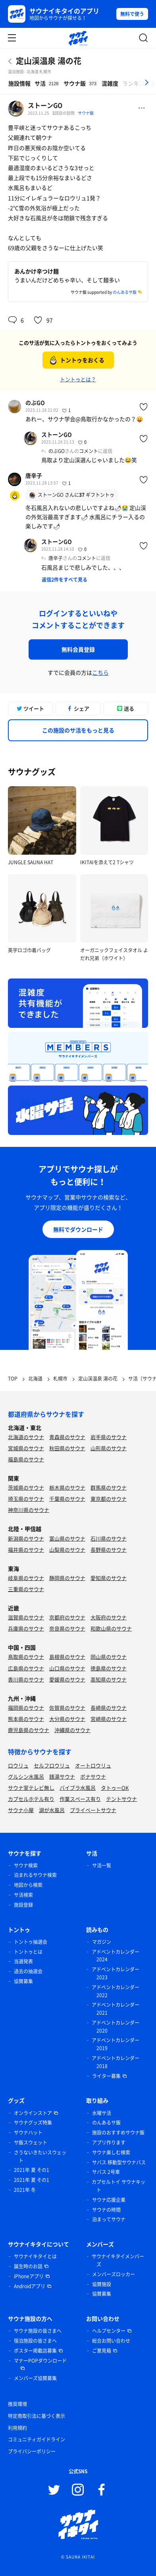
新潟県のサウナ (26, 1538)
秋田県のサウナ (67, 1448)
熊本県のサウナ (26, 1719)
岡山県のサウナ (109, 1656)
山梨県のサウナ (67, 1549)
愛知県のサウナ (109, 1578)
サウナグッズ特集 (33, 2122)
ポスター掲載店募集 (35, 2350)
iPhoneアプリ (29, 2276)
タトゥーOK (115, 1787)
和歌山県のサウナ (111, 1628)
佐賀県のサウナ (67, 1707)
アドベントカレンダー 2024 (115, 1955)
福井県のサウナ (26, 1549)
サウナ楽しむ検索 (111, 2152)
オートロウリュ (93, 1765)
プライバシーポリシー (32, 2451)
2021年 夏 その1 (31, 2170)
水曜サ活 (101, 2113)
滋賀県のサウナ (26, 1617)
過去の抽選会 (28, 1971)
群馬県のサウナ (109, 1487)
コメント (88, 451)
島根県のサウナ (67, 1656)
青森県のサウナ (67, 1437)
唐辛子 (33, 475)
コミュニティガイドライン (36, 2439)
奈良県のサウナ (67, 1628)
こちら (100, 672)
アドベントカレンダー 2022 (115, 1991)
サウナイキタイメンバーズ (118, 2260)
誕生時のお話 (28, 2266)
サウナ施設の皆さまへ (38, 2330)
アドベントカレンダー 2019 (115, 2044)
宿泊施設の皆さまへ (35, 2340)
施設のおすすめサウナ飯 (118, 2132)
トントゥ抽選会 (30, 1941)
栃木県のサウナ (67, 1487)
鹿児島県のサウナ (28, 1730)
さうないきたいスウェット (40, 2156)
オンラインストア (33, 2113)
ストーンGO (45, 105)
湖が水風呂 (52, 1810)
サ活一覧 (101, 1865)
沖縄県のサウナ (72, 1730)
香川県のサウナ (26, 1679)
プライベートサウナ (93, 1810)
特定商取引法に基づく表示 (36, 2416)
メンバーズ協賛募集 (35, 2378)
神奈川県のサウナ (28, 1510)
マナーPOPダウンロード (40, 2360)
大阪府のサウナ (109, 1617)
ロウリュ (18, 1765)
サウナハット (28, 2132)
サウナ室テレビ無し (31, 1787)
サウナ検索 (26, 1865)
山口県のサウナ (67, 1668)
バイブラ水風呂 (78, 1787)
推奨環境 (17, 2404)
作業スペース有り (80, 1799)
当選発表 (23, 1961)
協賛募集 (23, 1981)
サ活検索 (23, 1894)
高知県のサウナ (109, 1679)
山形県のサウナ (109, 1448)
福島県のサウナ (26, 1459)
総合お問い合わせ (111, 2340)
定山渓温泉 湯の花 (48, 60)
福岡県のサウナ (26, 1707)
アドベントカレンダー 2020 (115, 2026)
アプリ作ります (108, 2142)
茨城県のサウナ (26, 1487)
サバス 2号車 (106, 2172)
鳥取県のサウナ (26, 1656)
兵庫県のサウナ (26, 1628)
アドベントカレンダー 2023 (115, 1973)
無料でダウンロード (78, 1229)
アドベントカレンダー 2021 (115, 2008)
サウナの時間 (106, 2209)
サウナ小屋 (21, 1810)
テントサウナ (121, 1799)
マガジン (101, 1941)
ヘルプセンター (108, 2330)
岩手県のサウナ (109, 1437)
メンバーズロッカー (113, 2274)
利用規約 (17, 2427)
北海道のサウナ (26, 1437)
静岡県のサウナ (67, 1578)
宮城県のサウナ (26, 1448)
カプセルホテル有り (31, 1799)
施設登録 (23, 1904)
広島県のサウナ (26, 1668)
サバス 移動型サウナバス (119, 2162)
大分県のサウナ (67, 1719)
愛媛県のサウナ (67, 1679)
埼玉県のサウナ (26, 1498)
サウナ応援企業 (108, 2199)
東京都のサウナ (109, 1498)
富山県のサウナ (67, 1538)
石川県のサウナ (109, 1538)
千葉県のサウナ (67, 1498)
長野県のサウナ (109, 1549)
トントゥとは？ (78, 379)
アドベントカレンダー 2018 (115, 2062)
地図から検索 (28, 1885)
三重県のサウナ (26, 1589)
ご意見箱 (101, 2350)
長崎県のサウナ (109, 1707)
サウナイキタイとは (35, 2256)
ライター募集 (106, 2076)
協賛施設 (101, 2284)
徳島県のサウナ (109, 1668)
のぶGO (35, 402)
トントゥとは (28, 1951)
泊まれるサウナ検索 (35, 1875)
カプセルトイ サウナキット (118, 2185)
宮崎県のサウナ (109, 1719)
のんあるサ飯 (125, 292)
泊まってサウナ (108, 2219)
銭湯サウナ (62, 1776)
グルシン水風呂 (26, 1776)
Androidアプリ (29, 2286)
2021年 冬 (25, 2189)
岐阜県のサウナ (26, 1578)
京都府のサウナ (67, 1617)
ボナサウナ (93, 1776)
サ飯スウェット (30, 2142)
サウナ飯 (86, 113)
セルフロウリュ (52, 1765)
